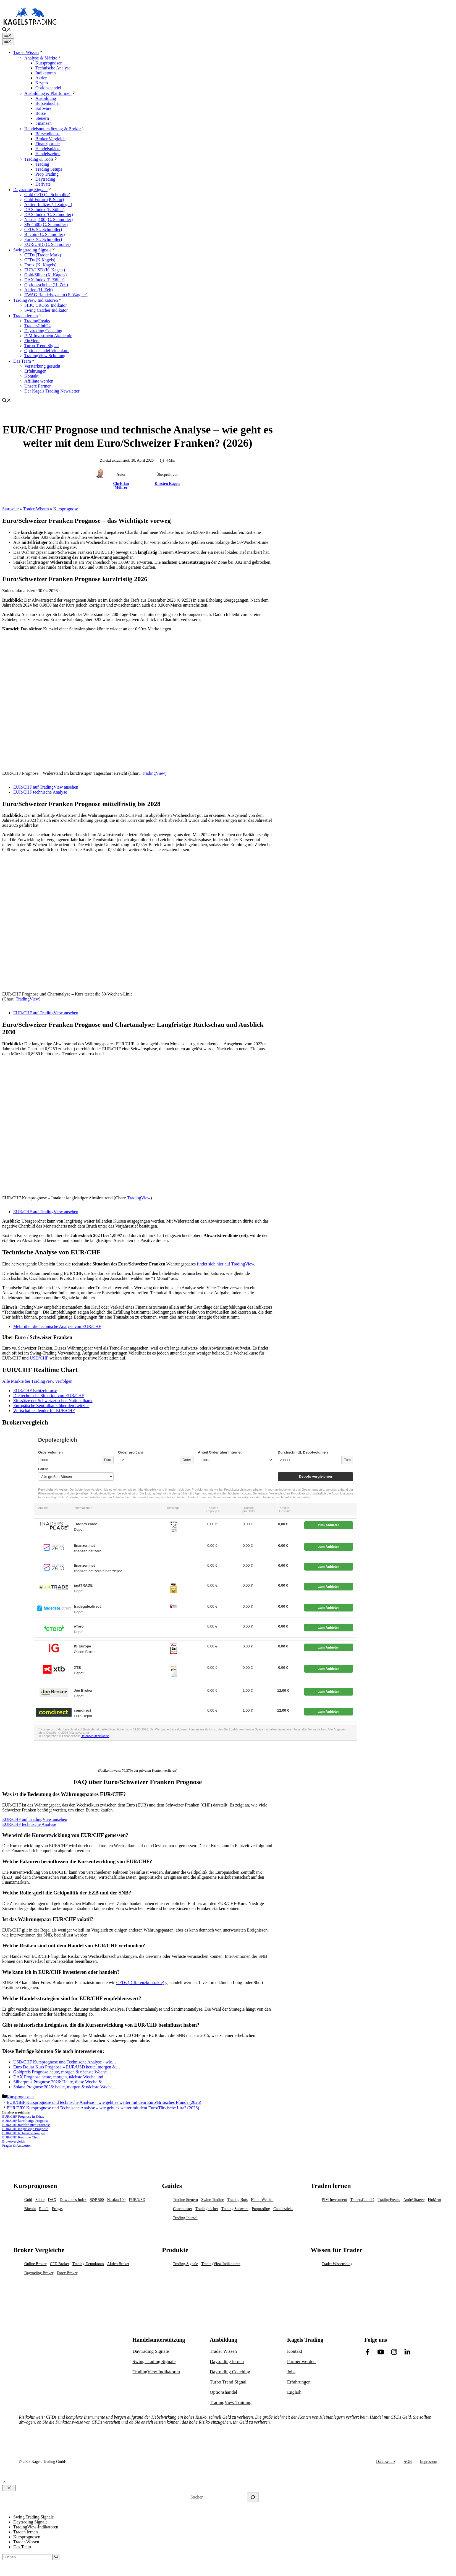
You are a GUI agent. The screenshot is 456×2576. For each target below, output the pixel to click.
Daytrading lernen (227, 2361)
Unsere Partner (37, 386)
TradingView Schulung (44, 355)
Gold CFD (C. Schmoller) (47, 194)
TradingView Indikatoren (37, 300)
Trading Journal (185, 2218)
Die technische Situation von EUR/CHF (48, 1395)
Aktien (41, 78)
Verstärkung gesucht (42, 366)
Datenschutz (385, 2462)
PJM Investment (334, 2200)
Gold (28, 2200)
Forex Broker (67, 2273)
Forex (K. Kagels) (40, 264)
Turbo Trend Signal (41, 345)
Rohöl (43, 2209)
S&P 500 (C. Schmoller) (46, 224)
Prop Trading (47, 174)
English (294, 2392)
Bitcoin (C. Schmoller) (44, 234)
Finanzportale (47, 143)
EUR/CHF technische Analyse (40, 792)
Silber (39, 2200)
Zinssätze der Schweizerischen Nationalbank (53, 1400)
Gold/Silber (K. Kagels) (45, 274)
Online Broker (35, 2264)
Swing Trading (212, 2200)
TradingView (153, 773)
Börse (40, 113)
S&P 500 (97, 2200)
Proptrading (261, 2209)
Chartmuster (182, 2209)
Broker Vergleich (50, 138)
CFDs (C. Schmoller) (43, 229)
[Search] (253, 2497)
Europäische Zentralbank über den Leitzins (51, 1405)
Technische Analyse (52, 68)
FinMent (32, 340)
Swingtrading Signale (34, 250)
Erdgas (57, 2209)
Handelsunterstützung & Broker (54, 128)
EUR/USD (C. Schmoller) (47, 244)
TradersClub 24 (362, 2200)
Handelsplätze (48, 148)
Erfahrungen (35, 371)
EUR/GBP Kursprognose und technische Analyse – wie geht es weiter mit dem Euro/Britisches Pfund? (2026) (104, 2102)
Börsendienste (48, 133)
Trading (42, 164)
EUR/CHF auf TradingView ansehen (45, 787)
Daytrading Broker (38, 2273)
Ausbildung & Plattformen (50, 93)
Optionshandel (48, 87)
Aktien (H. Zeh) (38, 289)
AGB (407, 2462)
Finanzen (43, 123)
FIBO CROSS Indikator (45, 305)
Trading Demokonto (88, 2264)
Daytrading (45, 179)
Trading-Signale (185, 2264)
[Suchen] (56, 2557)
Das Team (24, 361)
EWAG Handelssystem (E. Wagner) (56, 294)
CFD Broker (59, 2264)
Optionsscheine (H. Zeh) (46, 284)
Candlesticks (283, 2209)
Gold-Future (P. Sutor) (44, 199)
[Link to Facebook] (367, 2352)
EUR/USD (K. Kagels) (44, 269)
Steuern (42, 118)
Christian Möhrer (121, 486)
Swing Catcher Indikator (46, 310)
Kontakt (31, 376)
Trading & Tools (41, 159)
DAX (52, 2200)
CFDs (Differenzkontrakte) (140, 1982)
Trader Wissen (28, 52)
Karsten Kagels (167, 484)
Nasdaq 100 (116, 2200)
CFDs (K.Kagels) (39, 260)
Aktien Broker (118, 2264)
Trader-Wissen (36, 508)
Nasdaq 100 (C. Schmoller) (48, 219)
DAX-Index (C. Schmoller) (48, 214)
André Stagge (414, 2200)
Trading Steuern (185, 2200)
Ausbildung (45, 98)
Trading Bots (237, 2200)
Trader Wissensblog (337, 2264)
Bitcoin (30, 2209)
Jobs (291, 2371)
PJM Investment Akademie (48, 335)
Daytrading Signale (32, 189)
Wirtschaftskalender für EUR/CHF (44, 1410)
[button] (6, 30)
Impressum (428, 2462)
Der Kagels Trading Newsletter (52, 391)
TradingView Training (230, 2402)
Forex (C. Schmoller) (43, 239)
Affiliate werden (38, 381)
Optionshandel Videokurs (46, 350)
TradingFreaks (37, 320)
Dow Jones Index (73, 2200)
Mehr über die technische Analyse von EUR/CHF (57, 1326)
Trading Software (234, 2209)
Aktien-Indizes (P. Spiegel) (48, 204)
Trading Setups (48, 169)
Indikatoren (45, 73)
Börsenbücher (47, 103)
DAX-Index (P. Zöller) (44, 209)
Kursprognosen (48, 63)
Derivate (43, 184)
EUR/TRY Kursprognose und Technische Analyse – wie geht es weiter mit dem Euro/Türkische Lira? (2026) (103, 2107)
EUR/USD (137, 2200)
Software (43, 108)
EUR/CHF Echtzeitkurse (35, 1390)
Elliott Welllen (262, 2200)
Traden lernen (27, 315)
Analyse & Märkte (43, 58)
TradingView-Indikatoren (35, 2527)
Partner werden (301, 2361)
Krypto (41, 82)
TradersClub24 (37, 325)
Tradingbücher (206, 2209)
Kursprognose (65, 508)
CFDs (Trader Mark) (42, 255)
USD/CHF (39, 1358)
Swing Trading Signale (153, 2361)
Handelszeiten (48, 153)
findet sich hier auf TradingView (225, 1264)
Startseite (10, 508)
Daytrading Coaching (43, 330)
